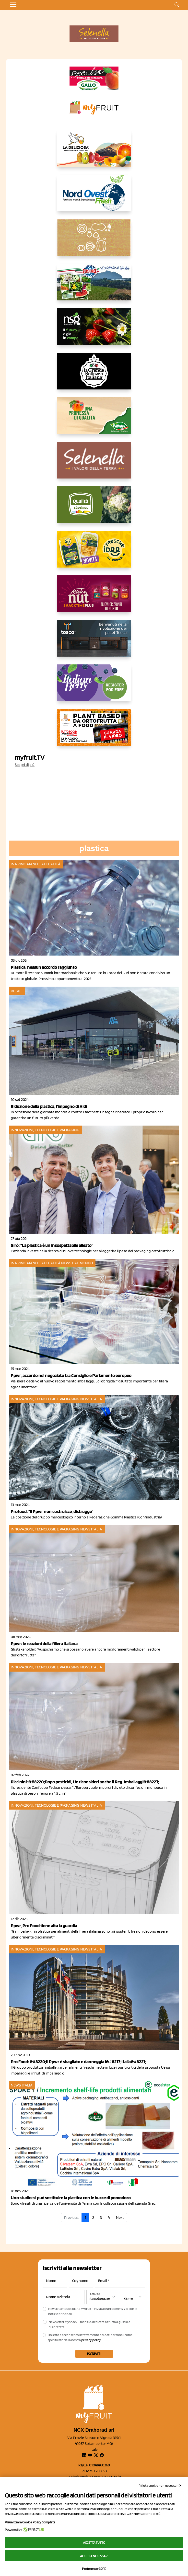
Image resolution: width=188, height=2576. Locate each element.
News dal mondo (77, 1263)
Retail (17, 991)
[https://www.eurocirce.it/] (94, 286)
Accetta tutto (94, 2542)
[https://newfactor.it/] (94, 597)
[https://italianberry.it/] (94, 686)
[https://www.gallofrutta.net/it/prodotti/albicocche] (94, 79)
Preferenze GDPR (94, 2569)
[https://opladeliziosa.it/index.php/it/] (94, 152)
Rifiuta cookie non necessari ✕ (160, 2485)
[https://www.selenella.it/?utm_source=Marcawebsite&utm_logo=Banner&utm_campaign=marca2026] (94, 464)
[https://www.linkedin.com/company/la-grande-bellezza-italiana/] (94, 375)
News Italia (91, 1399)
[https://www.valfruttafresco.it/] (94, 419)
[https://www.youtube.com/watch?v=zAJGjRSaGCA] (94, 731)
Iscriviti (94, 2353)
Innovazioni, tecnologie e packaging (45, 1130)
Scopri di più (25, 764)
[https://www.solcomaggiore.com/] (94, 241)
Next (120, 2217)
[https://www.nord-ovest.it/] (94, 197)
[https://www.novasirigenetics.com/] (94, 330)
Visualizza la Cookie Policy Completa (30, 2522)
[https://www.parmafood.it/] (94, 553)
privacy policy (91, 2340)
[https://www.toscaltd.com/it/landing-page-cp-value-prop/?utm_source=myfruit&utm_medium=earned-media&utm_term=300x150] (94, 642)
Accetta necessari (94, 2556)
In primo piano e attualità (35, 864)
